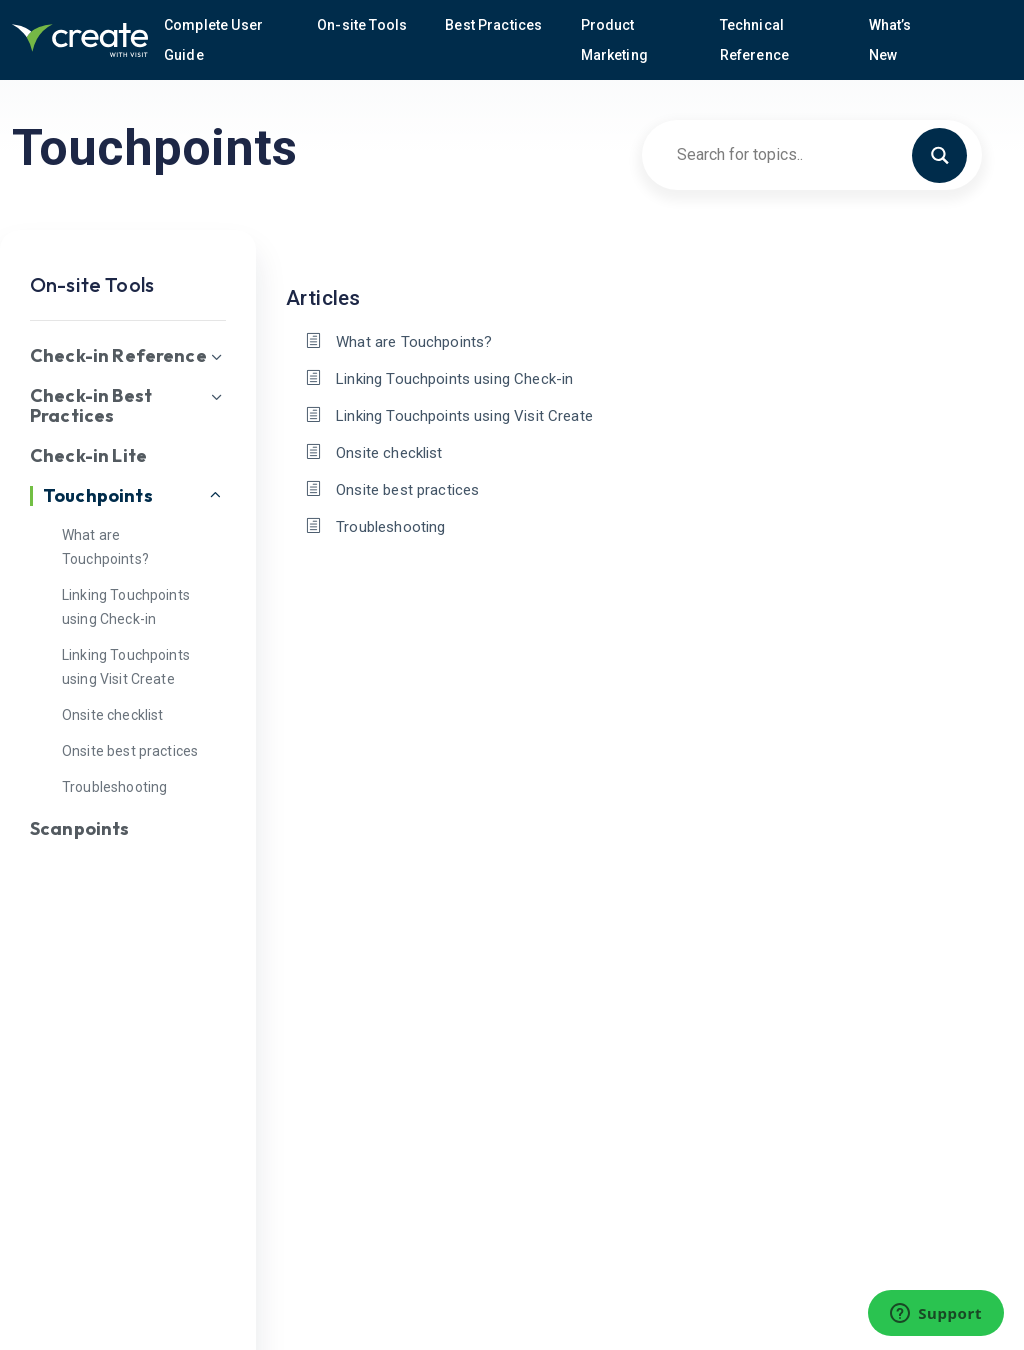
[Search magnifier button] (948, 154)
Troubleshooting (114, 787)
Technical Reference (756, 40)
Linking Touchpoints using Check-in (454, 379)
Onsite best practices (130, 751)
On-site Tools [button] (363, 25)
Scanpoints (80, 829)
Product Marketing (616, 40)
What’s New (890, 40)
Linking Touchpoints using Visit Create (464, 416)
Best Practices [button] (495, 25)
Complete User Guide (213, 40)
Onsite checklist (112, 715)
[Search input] (803, 154)
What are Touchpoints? (414, 342)
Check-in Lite (88, 456)
